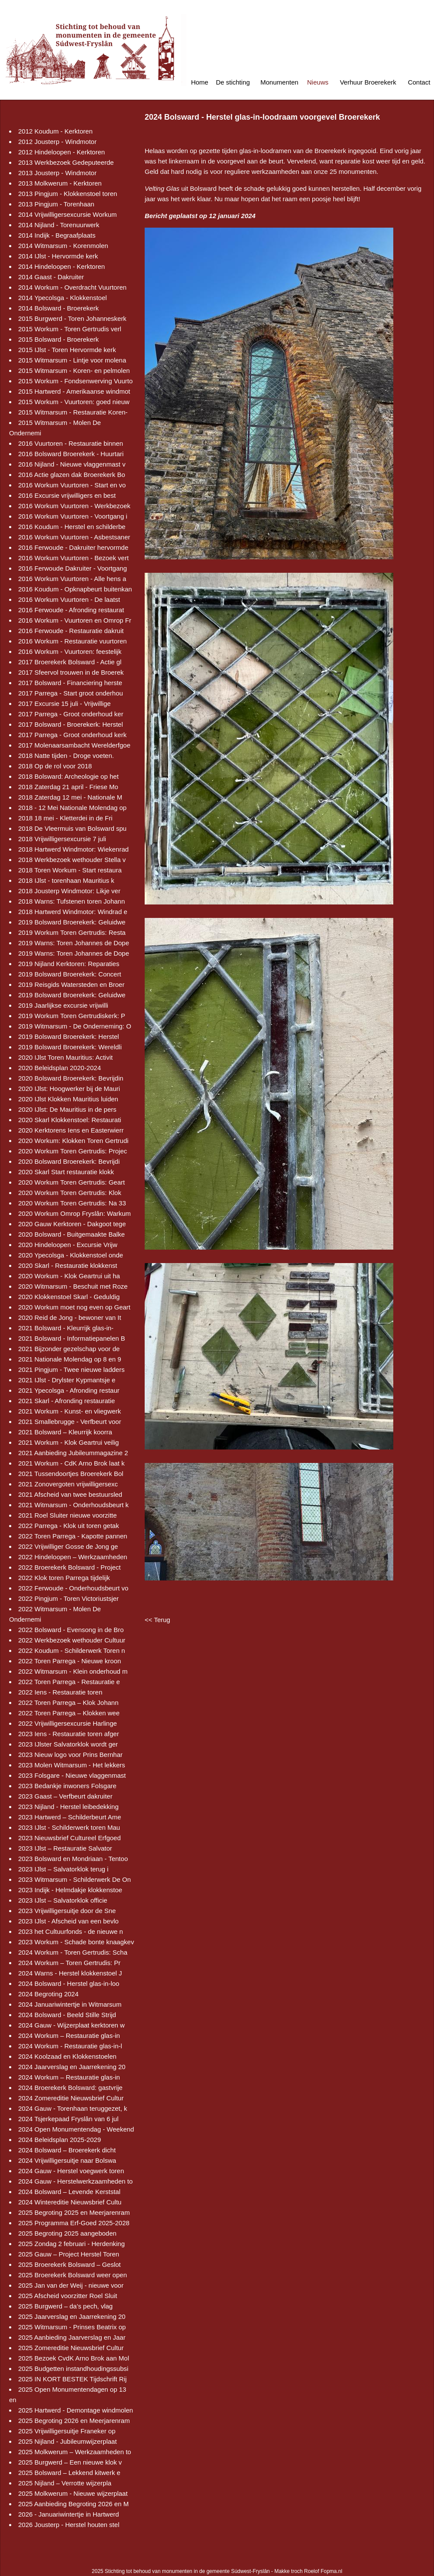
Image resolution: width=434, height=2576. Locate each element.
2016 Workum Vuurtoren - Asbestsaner (74, 537)
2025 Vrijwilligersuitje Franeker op (67, 2431)
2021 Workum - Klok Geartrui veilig (68, 1442)
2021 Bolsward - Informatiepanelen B (71, 1338)
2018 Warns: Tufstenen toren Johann (71, 901)
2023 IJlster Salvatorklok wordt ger (68, 1744)
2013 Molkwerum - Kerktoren (60, 183)
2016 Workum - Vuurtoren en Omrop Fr (74, 620)
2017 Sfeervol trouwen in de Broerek (70, 672)
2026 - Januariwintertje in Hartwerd (68, 2514)
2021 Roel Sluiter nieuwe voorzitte (67, 1515)
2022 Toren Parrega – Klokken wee (69, 1713)
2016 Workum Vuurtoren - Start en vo (72, 485)
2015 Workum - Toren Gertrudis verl (69, 329)
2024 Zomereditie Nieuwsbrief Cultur (70, 2098)
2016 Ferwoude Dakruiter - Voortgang (72, 568)
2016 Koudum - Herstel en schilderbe (72, 526)
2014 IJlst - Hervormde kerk (58, 256)
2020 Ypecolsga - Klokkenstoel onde (70, 1255)
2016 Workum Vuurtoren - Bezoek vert (73, 558)
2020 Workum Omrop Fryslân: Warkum (74, 1213)
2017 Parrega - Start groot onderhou (70, 693)
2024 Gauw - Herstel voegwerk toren (71, 2170)
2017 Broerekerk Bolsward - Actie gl (69, 662)
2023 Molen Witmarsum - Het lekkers (71, 1765)
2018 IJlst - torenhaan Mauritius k (66, 880)
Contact (419, 82)
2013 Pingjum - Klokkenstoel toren (67, 193)
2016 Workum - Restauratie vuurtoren (72, 641)
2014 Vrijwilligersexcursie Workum (67, 214)
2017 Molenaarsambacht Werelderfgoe (74, 745)
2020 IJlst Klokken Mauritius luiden (68, 1099)
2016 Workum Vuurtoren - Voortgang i (72, 516)
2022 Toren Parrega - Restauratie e (69, 1681)
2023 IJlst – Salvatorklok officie (62, 1900)
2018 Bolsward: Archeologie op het (68, 776)
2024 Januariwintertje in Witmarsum (69, 2004)
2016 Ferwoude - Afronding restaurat (71, 610)
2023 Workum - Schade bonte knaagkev (76, 1942)
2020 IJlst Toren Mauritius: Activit (65, 1057)
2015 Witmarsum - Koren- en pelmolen (74, 370)
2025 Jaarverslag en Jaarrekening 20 (72, 2316)
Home (199, 82)
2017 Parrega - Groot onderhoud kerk (72, 734)
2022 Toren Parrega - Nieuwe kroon (69, 1661)
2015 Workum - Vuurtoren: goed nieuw (74, 401)
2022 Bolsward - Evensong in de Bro (70, 1629)
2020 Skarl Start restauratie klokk (66, 1171)
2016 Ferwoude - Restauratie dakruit (70, 630)
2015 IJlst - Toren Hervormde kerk (67, 349)
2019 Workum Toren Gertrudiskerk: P (71, 1015)
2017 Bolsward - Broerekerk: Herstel (70, 724)
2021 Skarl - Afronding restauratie (66, 1400)
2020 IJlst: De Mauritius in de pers (67, 1109)
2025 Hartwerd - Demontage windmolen (75, 2410)
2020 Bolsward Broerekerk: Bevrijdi (69, 1161)
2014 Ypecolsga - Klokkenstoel (62, 297)
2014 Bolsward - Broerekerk (58, 308)
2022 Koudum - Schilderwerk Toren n (71, 1650)
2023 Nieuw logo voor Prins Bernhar (70, 1754)
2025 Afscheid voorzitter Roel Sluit (67, 2295)
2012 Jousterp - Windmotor (57, 141)
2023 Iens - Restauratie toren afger (68, 1733)
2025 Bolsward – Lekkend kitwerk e (69, 2472)
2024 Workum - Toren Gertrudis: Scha (72, 1952)
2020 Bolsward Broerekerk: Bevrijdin (70, 1078)
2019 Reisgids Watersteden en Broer (71, 984)
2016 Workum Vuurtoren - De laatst (69, 599)
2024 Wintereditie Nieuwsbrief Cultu (69, 2202)
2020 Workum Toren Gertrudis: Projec (72, 1151)
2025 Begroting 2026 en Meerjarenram (74, 2420)
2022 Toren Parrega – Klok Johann (68, 1702)
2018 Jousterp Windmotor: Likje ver (69, 891)
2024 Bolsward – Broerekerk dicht (67, 2150)
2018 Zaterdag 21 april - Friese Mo (68, 786)
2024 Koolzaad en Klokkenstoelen (67, 2056)
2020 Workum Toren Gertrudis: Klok (69, 1192)
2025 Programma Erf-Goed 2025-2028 (74, 2223)
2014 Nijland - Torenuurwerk (58, 225)
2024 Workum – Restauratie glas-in (69, 2035)
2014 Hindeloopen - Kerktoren (61, 266)
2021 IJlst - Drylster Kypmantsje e (66, 1380)
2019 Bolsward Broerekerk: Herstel (68, 1036)
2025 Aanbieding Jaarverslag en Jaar (72, 2337)
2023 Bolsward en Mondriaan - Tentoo (73, 1858)
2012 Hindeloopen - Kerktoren (61, 152)
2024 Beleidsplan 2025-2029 (59, 2139)
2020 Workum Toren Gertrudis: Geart (71, 1182)
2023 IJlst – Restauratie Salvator (65, 1848)
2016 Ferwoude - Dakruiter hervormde (73, 547)
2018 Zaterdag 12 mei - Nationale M (70, 797)
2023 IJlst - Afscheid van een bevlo (68, 1921)
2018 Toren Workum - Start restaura (70, 870)
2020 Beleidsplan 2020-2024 (59, 1067)
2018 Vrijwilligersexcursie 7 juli (62, 838)
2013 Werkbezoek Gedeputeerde (66, 162)
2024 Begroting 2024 (48, 1994)
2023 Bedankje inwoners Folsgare (67, 1785)
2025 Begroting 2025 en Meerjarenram (74, 2212)
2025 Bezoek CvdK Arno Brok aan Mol (73, 2358)
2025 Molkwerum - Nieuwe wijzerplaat (73, 2493)
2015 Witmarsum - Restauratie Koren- (73, 412)
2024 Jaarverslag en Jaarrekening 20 (72, 2066)
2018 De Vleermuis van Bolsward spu (72, 828)
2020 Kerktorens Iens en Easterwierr (70, 1130)
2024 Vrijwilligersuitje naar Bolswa (67, 2160)
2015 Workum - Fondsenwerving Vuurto (75, 381)
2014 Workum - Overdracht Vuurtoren (72, 287)
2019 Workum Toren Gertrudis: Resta (72, 932)
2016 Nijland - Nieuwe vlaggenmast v (72, 464)
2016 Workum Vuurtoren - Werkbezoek (74, 505)
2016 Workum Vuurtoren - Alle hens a (72, 578)
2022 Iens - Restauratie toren (60, 1692)
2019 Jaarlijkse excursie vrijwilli (63, 1005)
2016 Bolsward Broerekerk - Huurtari (70, 453)
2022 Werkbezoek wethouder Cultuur (71, 1640)
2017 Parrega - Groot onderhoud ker (70, 714)
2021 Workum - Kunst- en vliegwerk (69, 1411)
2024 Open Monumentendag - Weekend (76, 2129)
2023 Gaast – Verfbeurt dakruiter (65, 1796)
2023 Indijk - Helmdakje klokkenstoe (70, 1890)
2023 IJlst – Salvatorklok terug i (63, 1869)
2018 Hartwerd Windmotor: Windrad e (72, 911)
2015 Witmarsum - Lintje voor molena (72, 360)
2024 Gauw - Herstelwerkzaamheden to (75, 2181)
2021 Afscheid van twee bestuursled (70, 1494)
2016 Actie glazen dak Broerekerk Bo (71, 474)
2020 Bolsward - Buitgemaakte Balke (71, 1234)
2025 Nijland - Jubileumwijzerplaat (67, 2441)
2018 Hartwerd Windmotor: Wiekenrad (73, 849)
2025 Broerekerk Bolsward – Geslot (69, 2264)
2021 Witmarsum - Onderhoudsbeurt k (73, 1504)
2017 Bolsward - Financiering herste (70, 682)
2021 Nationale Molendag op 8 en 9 (69, 1359)
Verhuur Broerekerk (368, 82)
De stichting (232, 82)
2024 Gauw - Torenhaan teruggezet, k (72, 2108)
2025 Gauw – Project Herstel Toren (68, 2254)
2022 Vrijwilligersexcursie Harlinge (67, 1723)
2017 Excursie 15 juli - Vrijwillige (64, 703)
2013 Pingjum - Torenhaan (56, 204)
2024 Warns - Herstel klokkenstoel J (70, 1973)
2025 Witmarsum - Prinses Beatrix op (72, 2327)
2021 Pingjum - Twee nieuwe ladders (71, 1369)
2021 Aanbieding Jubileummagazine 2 (73, 1452)
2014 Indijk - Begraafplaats (56, 235)
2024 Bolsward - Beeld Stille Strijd (67, 2014)
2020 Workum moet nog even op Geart (74, 1307)
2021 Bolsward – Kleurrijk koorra (65, 1432)
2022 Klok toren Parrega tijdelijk (64, 1577)
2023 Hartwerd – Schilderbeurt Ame (69, 1817)
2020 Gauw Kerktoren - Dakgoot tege (72, 1224)
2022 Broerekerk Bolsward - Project (69, 1567)
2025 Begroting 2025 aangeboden (67, 2233)
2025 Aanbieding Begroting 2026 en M (73, 2503)
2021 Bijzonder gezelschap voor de (69, 1348)
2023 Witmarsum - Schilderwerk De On (74, 1879)
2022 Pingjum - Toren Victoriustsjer (68, 1598)
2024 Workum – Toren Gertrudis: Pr (69, 1962)
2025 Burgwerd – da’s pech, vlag (65, 2306)
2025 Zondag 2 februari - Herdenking (71, 2243)
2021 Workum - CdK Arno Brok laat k (71, 1463)
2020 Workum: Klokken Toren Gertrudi (73, 1140)
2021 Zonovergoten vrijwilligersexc (68, 1484)
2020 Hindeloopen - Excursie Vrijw (67, 1244)
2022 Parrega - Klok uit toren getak (68, 1525)
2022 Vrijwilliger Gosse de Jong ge (68, 1546)
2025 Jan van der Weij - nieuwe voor (70, 2285)
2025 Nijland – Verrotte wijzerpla (64, 2483)
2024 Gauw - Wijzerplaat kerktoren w (71, 2025)
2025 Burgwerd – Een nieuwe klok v (70, 2462)
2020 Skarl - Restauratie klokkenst (67, 1265)
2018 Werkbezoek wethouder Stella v (72, 859)
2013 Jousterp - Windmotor (57, 172)
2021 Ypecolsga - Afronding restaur (69, 1390)
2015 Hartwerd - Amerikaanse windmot (74, 391)
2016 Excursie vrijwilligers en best (67, 495)
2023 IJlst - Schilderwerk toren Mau (69, 1827)
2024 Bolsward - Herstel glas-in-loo (68, 1983)
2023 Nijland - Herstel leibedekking (68, 1806)
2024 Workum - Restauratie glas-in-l (70, 2046)
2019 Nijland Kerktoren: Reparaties (68, 963)
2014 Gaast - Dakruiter (51, 277)
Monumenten (279, 82)
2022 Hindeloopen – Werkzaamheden (72, 1557)
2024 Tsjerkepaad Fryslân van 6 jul (68, 2118)
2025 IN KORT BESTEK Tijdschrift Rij (72, 2379)
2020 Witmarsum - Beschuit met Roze (73, 1286)
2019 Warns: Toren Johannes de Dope (73, 943)
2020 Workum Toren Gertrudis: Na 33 (72, 1203)
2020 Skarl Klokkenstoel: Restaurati (69, 1119)
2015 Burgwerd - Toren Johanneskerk (72, 318)
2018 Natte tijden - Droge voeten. (66, 755)
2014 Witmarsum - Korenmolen (63, 245)
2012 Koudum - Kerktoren (55, 131)
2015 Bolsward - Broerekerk (58, 339)
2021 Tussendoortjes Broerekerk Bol (70, 1473)
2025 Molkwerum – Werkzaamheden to (74, 2451)
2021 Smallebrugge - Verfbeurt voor (69, 1421)
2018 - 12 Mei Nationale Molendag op (72, 807)
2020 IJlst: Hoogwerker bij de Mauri (69, 1088)
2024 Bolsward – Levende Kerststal (69, 2191)
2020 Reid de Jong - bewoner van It (69, 1317)
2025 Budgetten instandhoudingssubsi (73, 2368)
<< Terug (157, 1619)
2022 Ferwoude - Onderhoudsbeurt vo (73, 1588)
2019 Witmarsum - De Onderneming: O (74, 1026)
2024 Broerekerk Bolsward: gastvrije (70, 2087)
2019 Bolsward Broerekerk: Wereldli (70, 1047)
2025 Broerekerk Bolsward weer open (72, 2275)
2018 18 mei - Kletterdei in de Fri (65, 818)
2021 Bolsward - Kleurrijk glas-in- (65, 1328)
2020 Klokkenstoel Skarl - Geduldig (69, 1296)
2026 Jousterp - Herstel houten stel (68, 2524)
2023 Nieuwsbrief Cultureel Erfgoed (69, 1837)
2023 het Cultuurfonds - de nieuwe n (70, 1931)
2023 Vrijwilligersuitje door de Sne (67, 1910)
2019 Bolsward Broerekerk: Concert (69, 974)
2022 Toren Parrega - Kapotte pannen (72, 1536)
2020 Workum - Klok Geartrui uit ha (69, 1276)
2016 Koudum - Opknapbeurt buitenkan (75, 589)
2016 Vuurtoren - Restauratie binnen (70, 443)
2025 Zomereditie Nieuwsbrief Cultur (70, 2347)
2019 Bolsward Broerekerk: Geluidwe (72, 922)
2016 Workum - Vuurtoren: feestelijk (69, 651)
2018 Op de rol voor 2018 (55, 766)
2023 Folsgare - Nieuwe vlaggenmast (72, 1775)
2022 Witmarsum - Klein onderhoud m (73, 1671)
